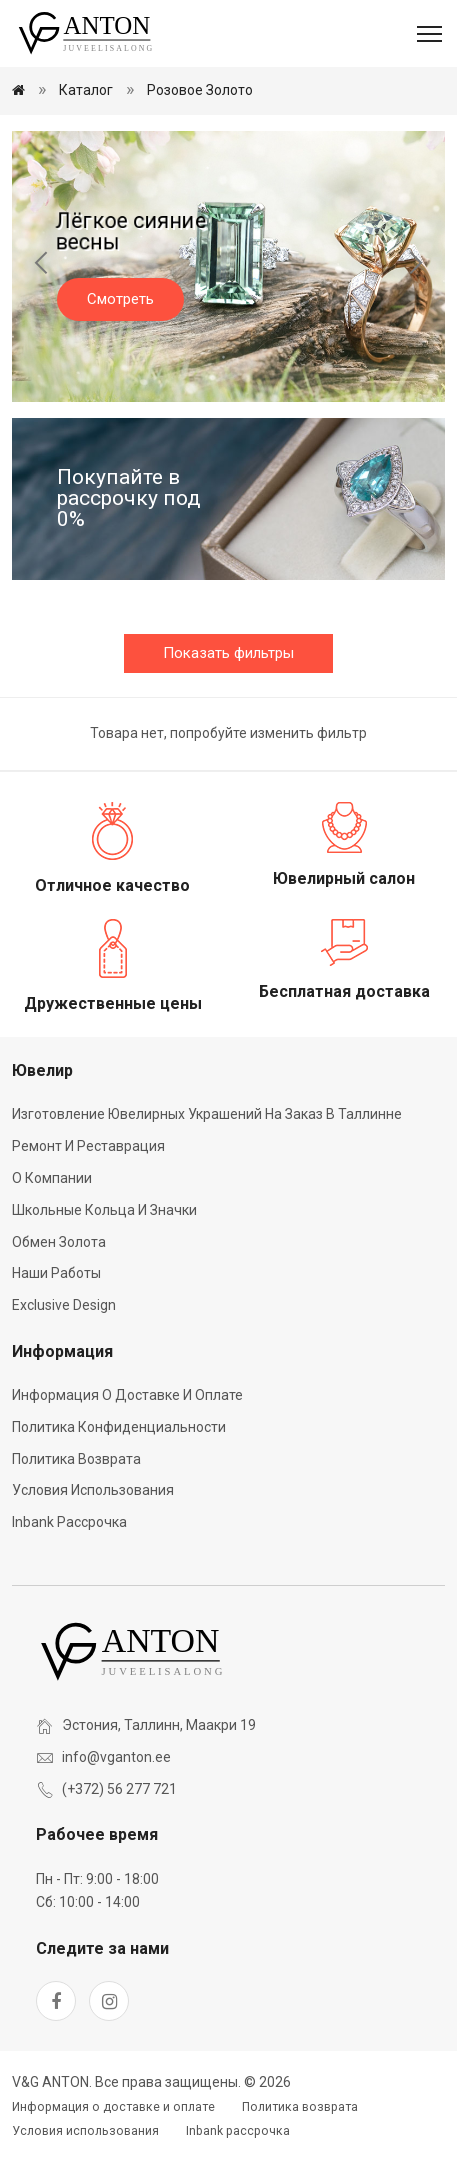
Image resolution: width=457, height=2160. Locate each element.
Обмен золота (59, 1242)
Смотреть (120, 299)
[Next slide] (415, 266)
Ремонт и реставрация (88, 1146)
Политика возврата (76, 1459)
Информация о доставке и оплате (127, 1395)
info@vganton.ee (116, 1757)
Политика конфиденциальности (119, 1427)
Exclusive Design (64, 1305)
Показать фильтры (228, 653)
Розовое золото (200, 90)
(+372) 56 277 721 (119, 1789)
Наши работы (56, 1273)
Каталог (86, 90)
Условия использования (93, 1490)
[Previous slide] (42, 266)
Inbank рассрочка (69, 1522)
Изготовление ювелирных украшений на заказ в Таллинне (207, 1114)
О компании (52, 1178)
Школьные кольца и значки (104, 1210)
